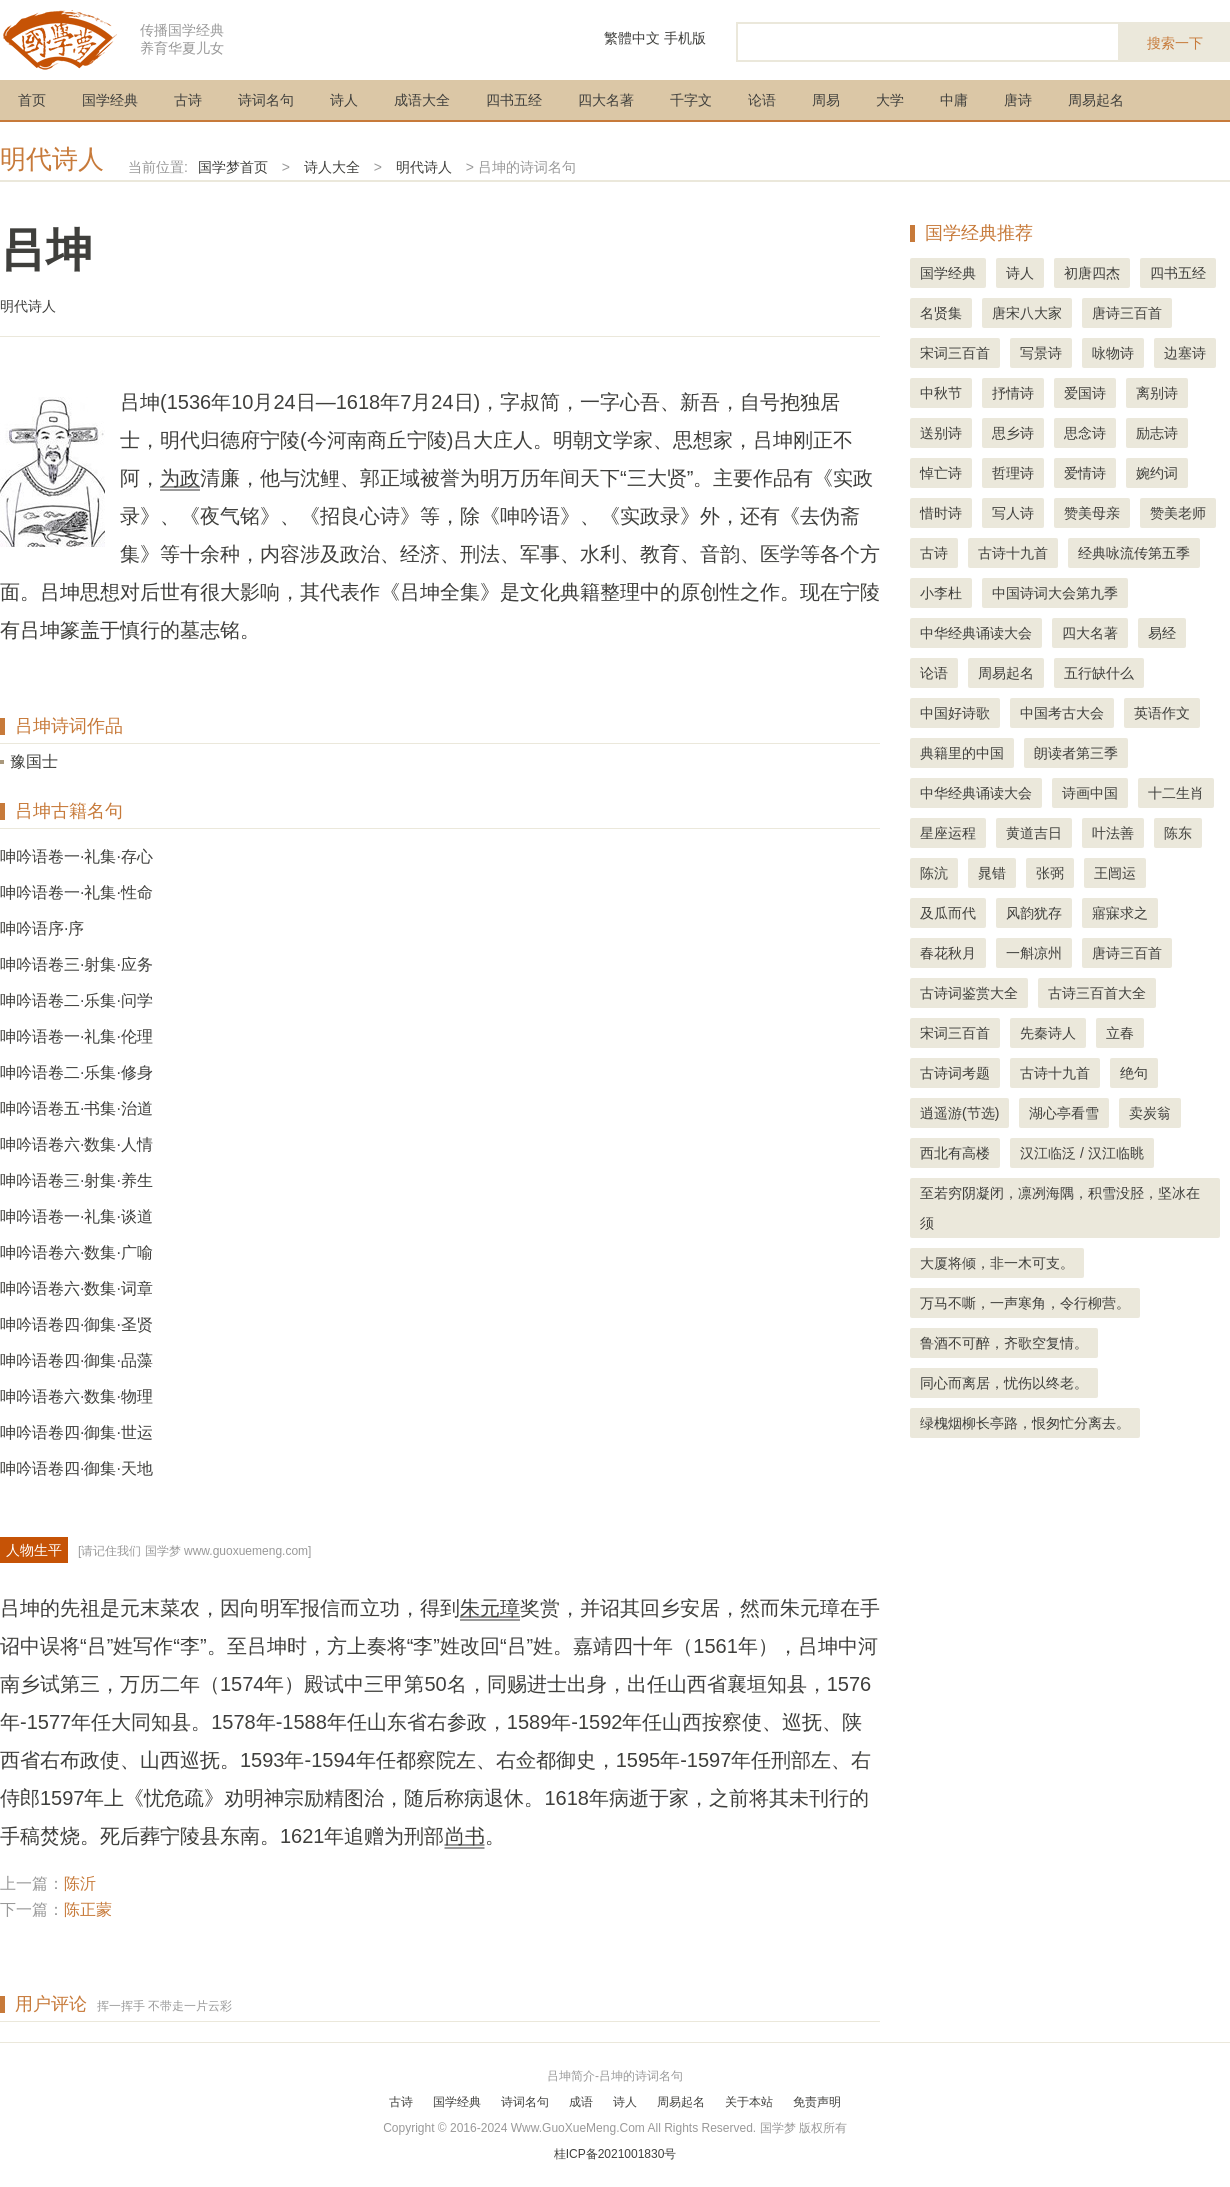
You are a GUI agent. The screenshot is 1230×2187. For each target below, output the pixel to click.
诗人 (344, 100)
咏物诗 (1113, 353)
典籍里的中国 (962, 753)
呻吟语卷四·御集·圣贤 (76, 1324)
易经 (1162, 633)
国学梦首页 (233, 167)
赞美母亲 (1092, 513)
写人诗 (1013, 513)
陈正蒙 (88, 1909)
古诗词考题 (955, 1073)
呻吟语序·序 (42, 928)
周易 (826, 100)
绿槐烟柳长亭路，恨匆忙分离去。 (1025, 1423)
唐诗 (1018, 100)
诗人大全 (332, 167)
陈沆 (934, 873)
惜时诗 (941, 513)
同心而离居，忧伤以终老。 (1004, 1383)
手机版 (685, 38)
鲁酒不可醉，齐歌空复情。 (1004, 1343)
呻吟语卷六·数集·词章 (76, 1288)
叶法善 (1113, 833)
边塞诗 (1185, 353)
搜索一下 (1175, 43)
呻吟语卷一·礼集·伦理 (76, 1036)
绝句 (1134, 1073)
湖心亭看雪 (1064, 1113)
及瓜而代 (948, 913)
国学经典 (110, 100)
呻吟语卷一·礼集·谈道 (76, 1216)
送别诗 (941, 433)
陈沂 (80, 1883)
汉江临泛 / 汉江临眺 (1082, 1153)
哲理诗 (1013, 473)
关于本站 (749, 2102)
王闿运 (1115, 873)
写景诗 (1041, 353)
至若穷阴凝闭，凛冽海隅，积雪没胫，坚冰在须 (1060, 1208)
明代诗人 (52, 159)
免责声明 (817, 2102)
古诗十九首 (1013, 553)
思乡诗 (1013, 433)
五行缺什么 (1099, 673)
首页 (32, 100)
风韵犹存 (1034, 913)
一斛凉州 (1034, 953)
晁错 (992, 873)
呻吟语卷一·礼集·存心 (76, 856)
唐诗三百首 (1127, 313)
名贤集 (941, 313)
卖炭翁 (1150, 1113)
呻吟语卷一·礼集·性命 (76, 892)
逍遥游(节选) (959, 1113)
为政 (180, 478)
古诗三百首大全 (1097, 993)
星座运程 (948, 833)
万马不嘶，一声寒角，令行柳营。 (1025, 1303)
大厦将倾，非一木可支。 (997, 1263)
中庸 (954, 100)
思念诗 (1085, 433)
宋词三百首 (955, 353)
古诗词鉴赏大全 (969, 993)
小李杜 (941, 593)
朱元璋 (490, 1608)
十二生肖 (1176, 793)
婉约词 (1157, 473)
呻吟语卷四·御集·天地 (76, 1468)
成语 (581, 2102)
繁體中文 (632, 38)
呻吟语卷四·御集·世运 (76, 1432)
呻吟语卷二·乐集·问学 (76, 1000)
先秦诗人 (1048, 1033)
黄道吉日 (1034, 833)
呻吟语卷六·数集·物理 (76, 1396)
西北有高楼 (955, 1153)
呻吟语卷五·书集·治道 (76, 1108)
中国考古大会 (1062, 713)
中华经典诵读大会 (976, 633)
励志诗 (1157, 433)
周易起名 (1096, 100)
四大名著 (606, 100)
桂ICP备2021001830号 (615, 2154)
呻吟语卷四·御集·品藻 (76, 1360)
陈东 (1178, 833)
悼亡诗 (941, 473)
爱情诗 (1085, 473)
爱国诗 (1085, 393)
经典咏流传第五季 (1134, 553)
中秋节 (941, 393)
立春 (1120, 1033)
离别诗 (1157, 393)
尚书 (465, 1836)
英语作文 (1162, 713)
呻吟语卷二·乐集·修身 (76, 1072)
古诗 (188, 100)
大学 (890, 100)
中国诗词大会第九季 (1055, 593)
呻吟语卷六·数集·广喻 (76, 1252)
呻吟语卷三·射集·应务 (76, 964)
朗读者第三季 (1076, 753)
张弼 (1050, 873)
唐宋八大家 (1027, 313)
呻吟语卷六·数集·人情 (76, 1144)
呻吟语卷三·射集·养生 (76, 1180)
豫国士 (34, 761)
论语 (762, 100)
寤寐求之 (1120, 913)
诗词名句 (266, 100)
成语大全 (422, 100)
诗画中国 (1090, 793)
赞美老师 (1178, 513)
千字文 (691, 100)
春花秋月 (948, 953)
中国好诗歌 (955, 713)
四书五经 (514, 100)
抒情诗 (1013, 393)
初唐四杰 (1092, 273)
